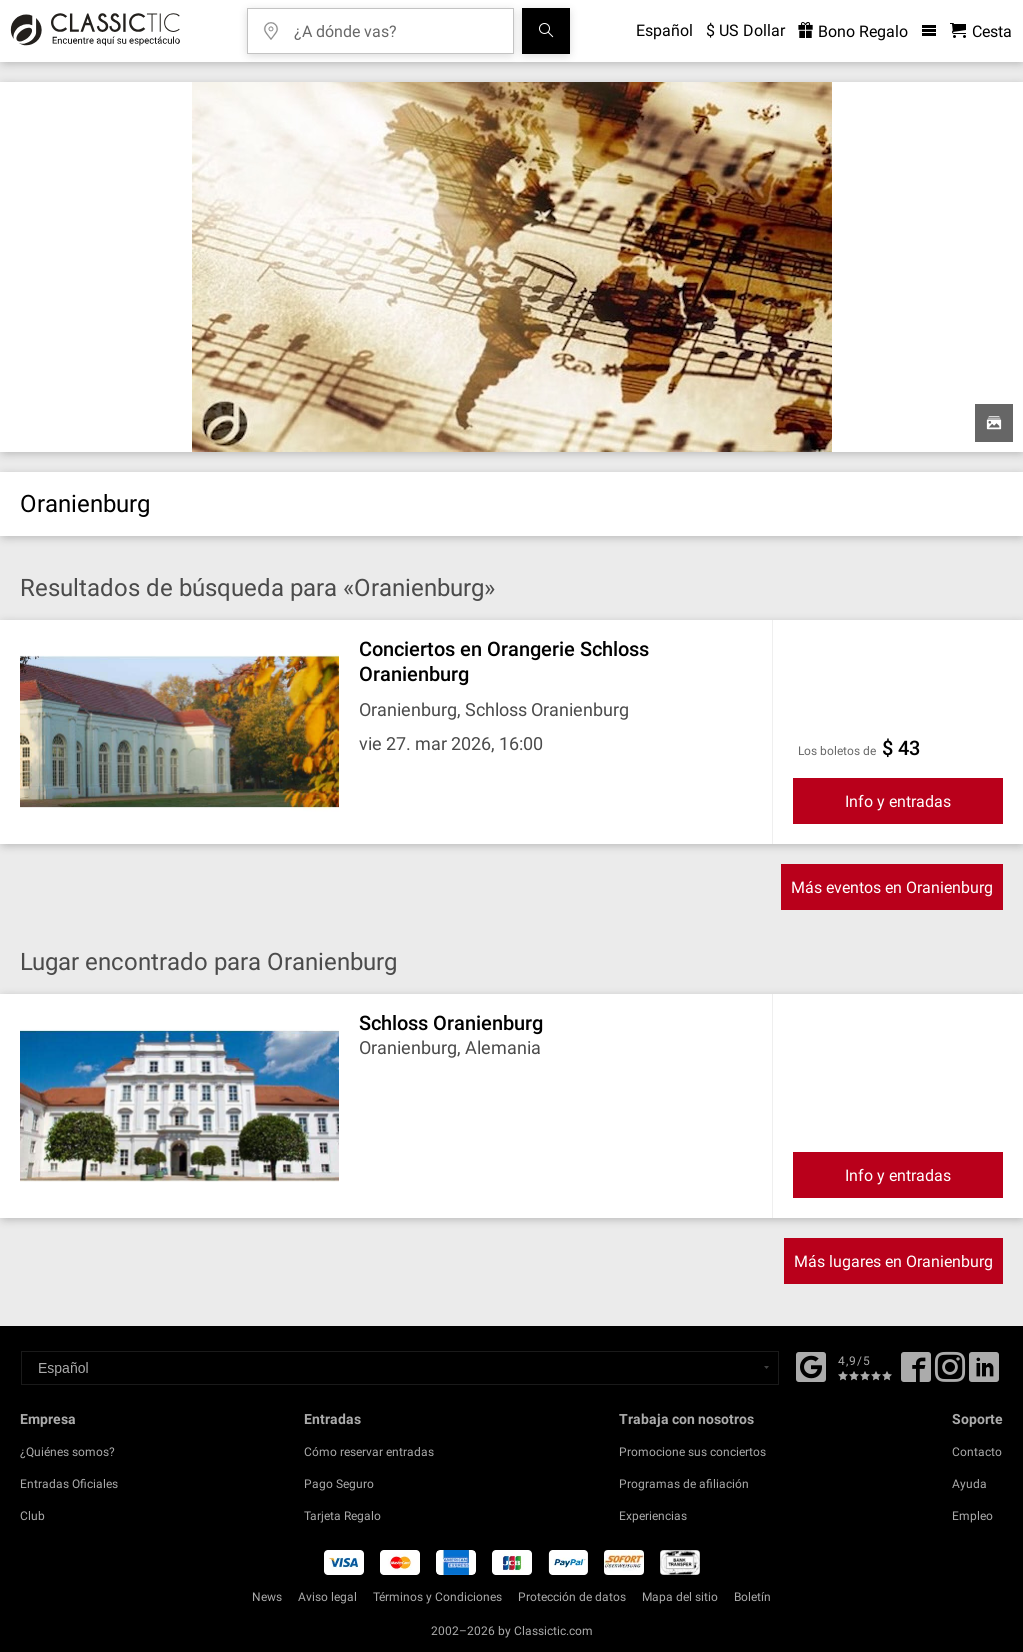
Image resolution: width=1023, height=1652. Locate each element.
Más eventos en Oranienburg (892, 887)
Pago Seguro (339, 1484)
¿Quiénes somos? (67, 1452)
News (267, 1597)
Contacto (977, 1452)
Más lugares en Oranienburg (893, 1261)
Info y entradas (898, 801)
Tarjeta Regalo (342, 1516)
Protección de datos (572, 1597)
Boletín (752, 1597)
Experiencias (653, 1516)
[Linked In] (984, 1374)
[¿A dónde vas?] (395, 24)
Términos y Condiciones (437, 1597)
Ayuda (969, 1484)
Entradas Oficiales (69, 1484)
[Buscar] (546, 31)
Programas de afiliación (684, 1484)
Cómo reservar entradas (369, 1452)
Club (32, 1516)
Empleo (972, 1516)
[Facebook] (811, 1365)
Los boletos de (837, 751)
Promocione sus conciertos (692, 1452)
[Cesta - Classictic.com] (981, 31)
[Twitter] (950, 1374)
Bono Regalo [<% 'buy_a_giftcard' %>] (853, 31)
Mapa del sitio (680, 1597)
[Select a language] (400, 1368)
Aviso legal (327, 1597)
